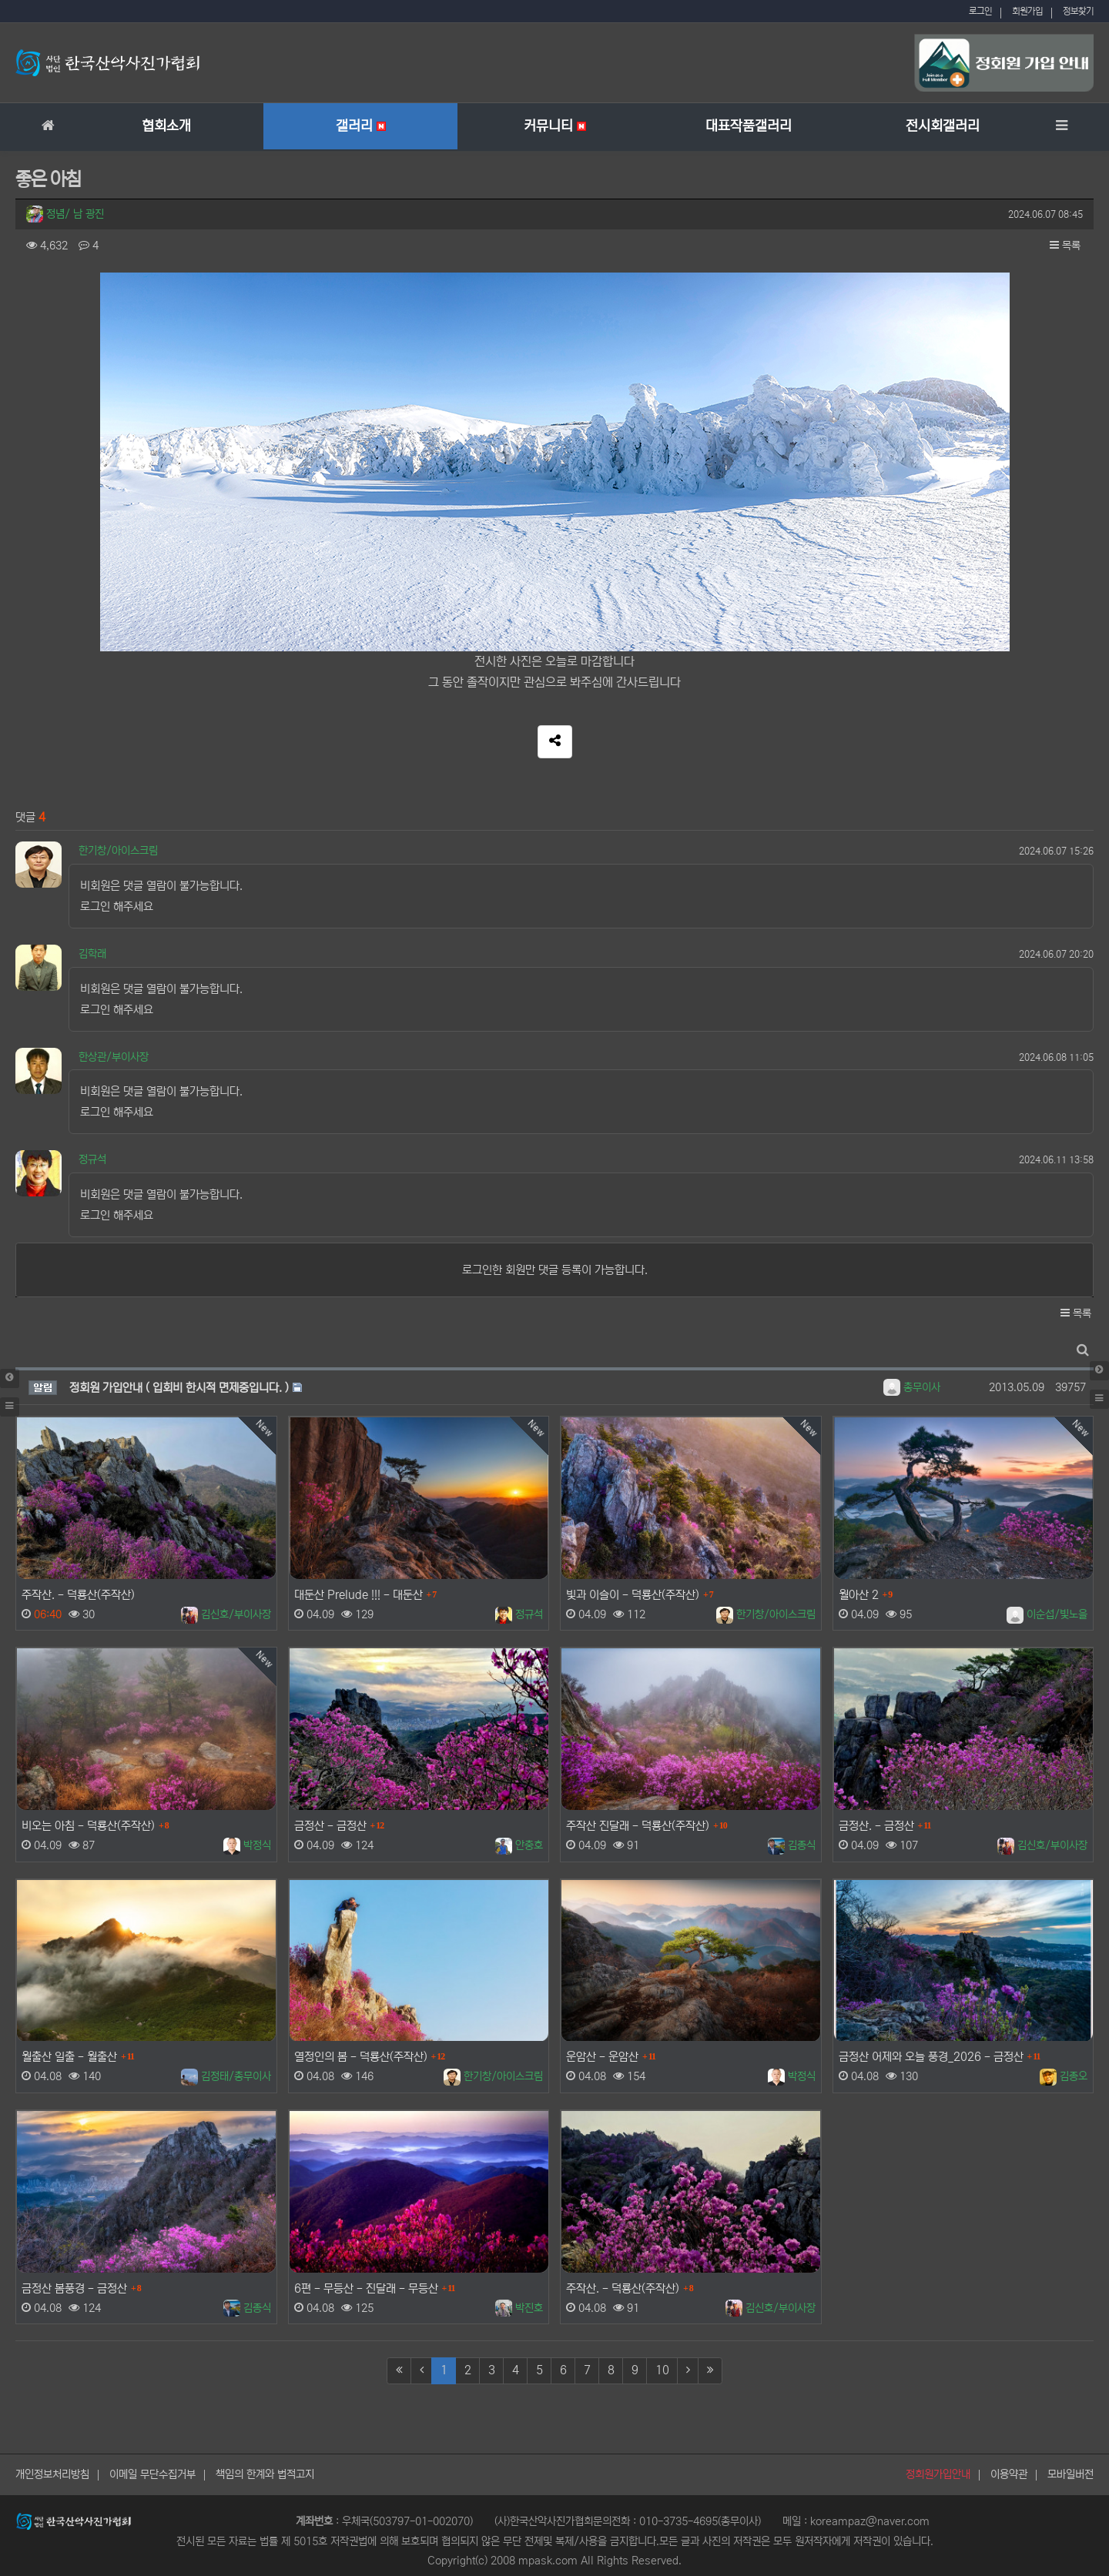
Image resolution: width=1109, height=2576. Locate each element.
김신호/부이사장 (226, 1614)
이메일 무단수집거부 (152, 2474)
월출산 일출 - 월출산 (69, 2056)
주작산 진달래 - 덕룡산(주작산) (637, 1825)
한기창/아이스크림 (118, 851)
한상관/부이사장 (114, 1057)
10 (662, 2370)
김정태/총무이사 (226, 2076)
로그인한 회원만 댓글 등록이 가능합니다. (555, 1269)
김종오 (1063, 2076)
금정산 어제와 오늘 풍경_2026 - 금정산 (931, 2056)
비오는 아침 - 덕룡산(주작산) (88, 1825)
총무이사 (911, 1387)
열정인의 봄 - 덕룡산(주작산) (360, 2056)
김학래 (92, 954)
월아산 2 (859, 1594)
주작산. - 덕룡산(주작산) (78, 1594)
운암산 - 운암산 (602, 2056)
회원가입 (1027, 11)
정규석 (92, 1159)
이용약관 (1008, 2474)
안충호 (519, 1845)
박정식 (247, 1845)
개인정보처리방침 (52, 2474)
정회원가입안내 (938, 2474)
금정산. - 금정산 (876, 1825)
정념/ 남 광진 (65, 214)
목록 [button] (1065, 245)
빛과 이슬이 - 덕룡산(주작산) (632, 1594)
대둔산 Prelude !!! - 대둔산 (358, 1594)
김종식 (792, 1845)
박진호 (519, 2308)
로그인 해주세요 (116, 906)
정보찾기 (1078, 11)
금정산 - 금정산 (330, 1825)
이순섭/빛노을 (1047, 1614)
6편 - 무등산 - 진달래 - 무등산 (366, 2288)
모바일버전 (1070, 2474)
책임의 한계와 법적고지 (265, 2474)
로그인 (980, 11)
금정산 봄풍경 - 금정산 (74, 2288)
